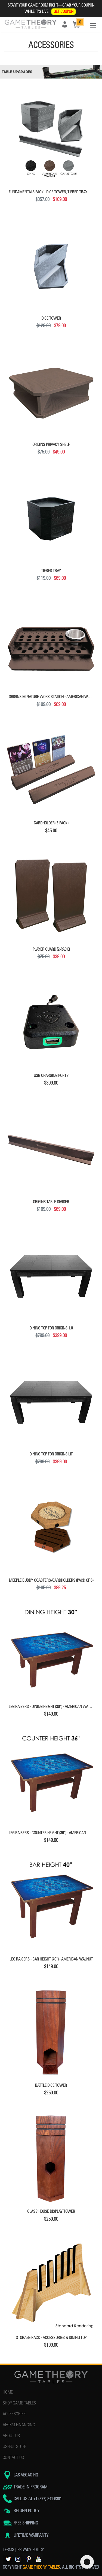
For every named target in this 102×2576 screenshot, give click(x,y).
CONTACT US (13, 2457)
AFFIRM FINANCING (19, 2424)
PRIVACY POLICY (30, 2549)
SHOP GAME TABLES (19, 2403)
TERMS (8, 2549)
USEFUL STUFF (14, 2446)
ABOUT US (11, 2435)
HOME (8, 2392)
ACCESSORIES (14, 2413)
